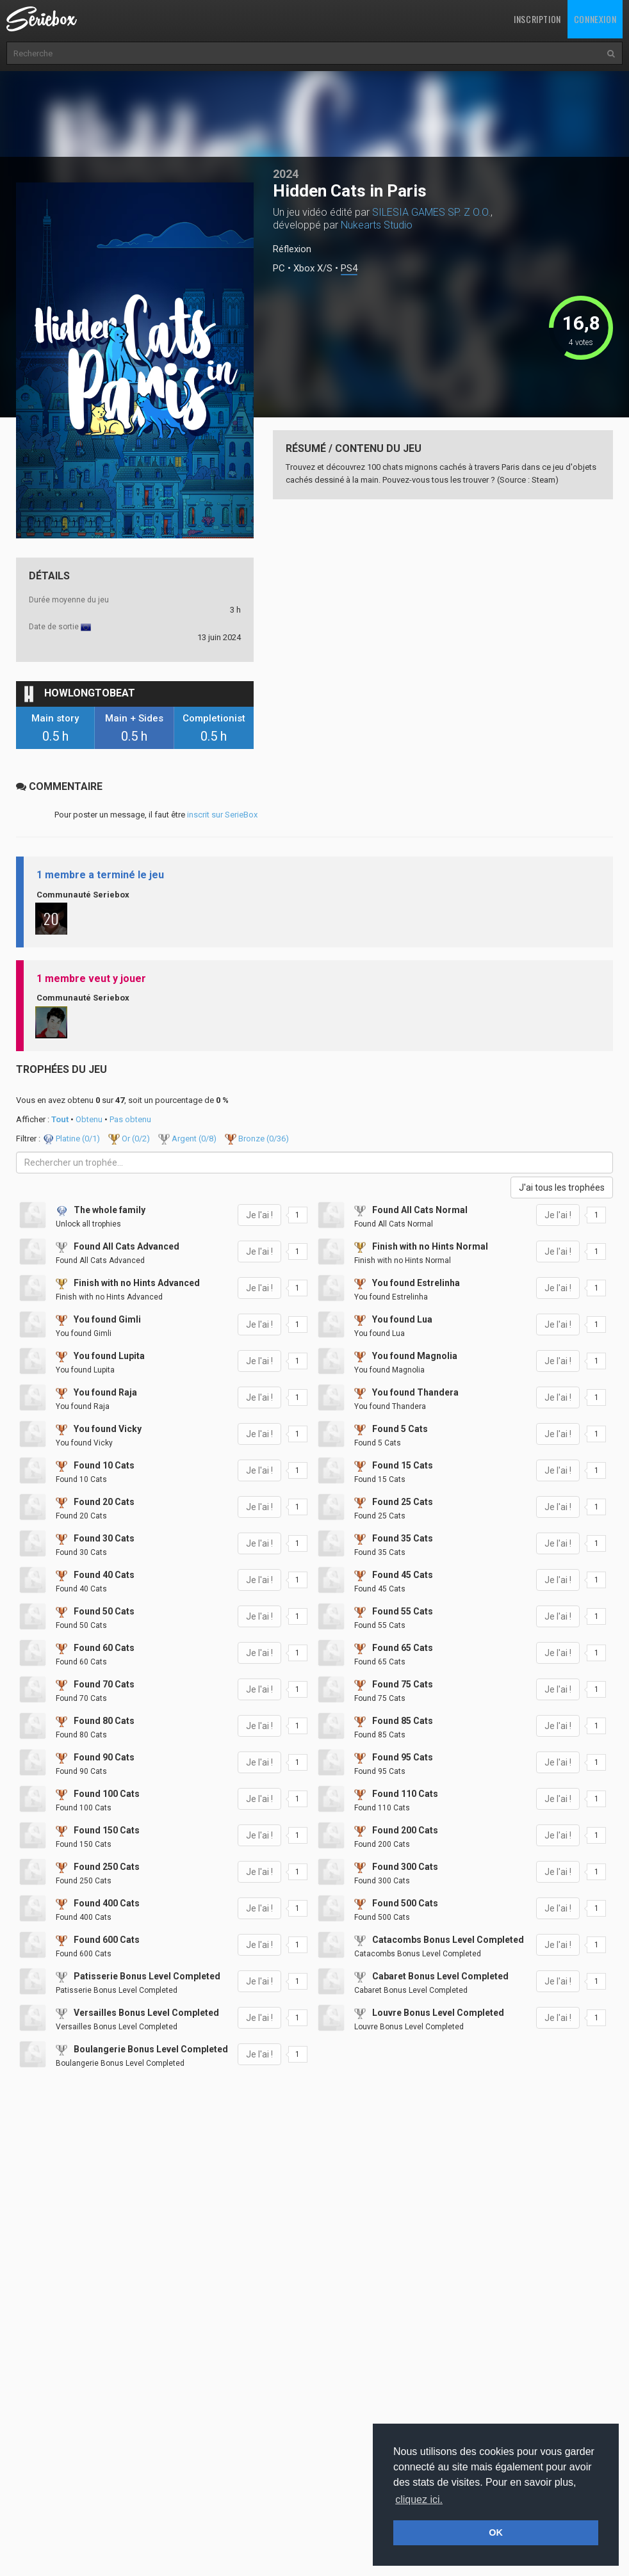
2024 (285, 174)
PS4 (349, 268)
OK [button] (496, 2532)
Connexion (595, 19)
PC (279, 268)
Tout (60, 1119)
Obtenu (89, 1119)
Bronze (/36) (257, 1138)
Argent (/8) (188, 1138)
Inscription (537, 19)
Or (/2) (130, 1138)
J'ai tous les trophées (562, 1187)
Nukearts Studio (377, 225)
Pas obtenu (130, 1119)
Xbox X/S (312, 268)
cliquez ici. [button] (419, 2499)
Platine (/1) (72, 1138)
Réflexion (292, 249)
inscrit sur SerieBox (222, 814)
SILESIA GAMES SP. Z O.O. (431, 212)
